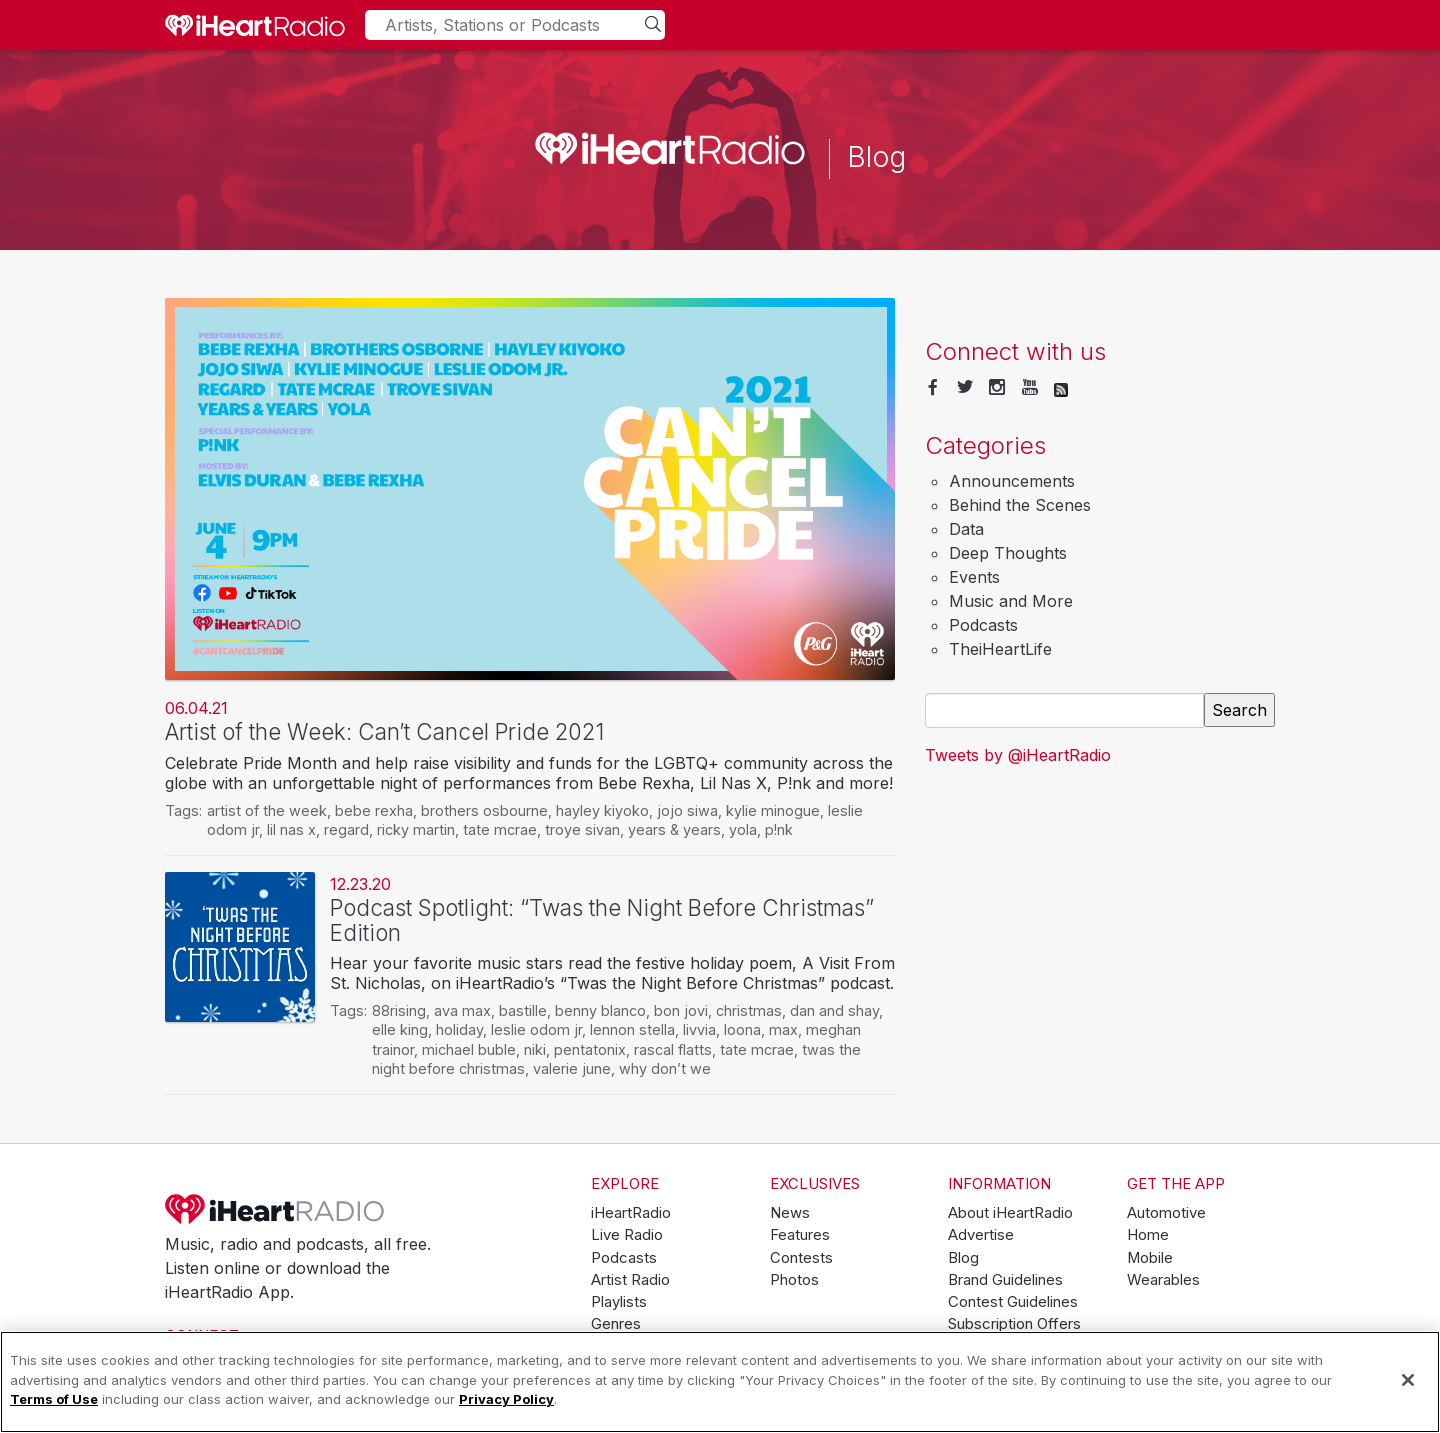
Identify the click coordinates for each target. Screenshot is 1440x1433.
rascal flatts (673, 1049)
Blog (963, 1258)
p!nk (779, 829)
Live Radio (627, 1235)
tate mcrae (500, 829)
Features (800, 1235)
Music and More (1011, 601)
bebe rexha (374, 810)
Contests (801, 1258)
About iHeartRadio (1010, 1213)
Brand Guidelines (1005, 1280)
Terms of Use (54, 1399)
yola (743, 829)
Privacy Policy (506, 1399)
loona (742, 1029)
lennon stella (632, 1029)
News (790, 1213)
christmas (749, 1010)
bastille (523, 1010)
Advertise (981, 1235)
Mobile (1150, 1258)
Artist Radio (630, 1280)
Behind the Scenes (1020, 505)
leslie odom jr (536, 1029)
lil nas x (291, 829)
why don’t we (665, 1068)
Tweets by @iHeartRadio (1018, 755)
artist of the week (267, 810)
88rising (399, 1010)
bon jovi (681, 1010)
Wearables (1163, 1280)
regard (346, 829)
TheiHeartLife (1000, 649)
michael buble (469, 1049)
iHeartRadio (275, 1209)
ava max (462, 1010)
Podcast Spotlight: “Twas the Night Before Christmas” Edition (602, 920)
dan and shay (834, 1010)
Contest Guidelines (1013, 1302)
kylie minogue (773, 810)
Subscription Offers (1014, 1324)
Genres (616, 1324)
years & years (674, 829)
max (783, 1029)
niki (535, 1049)
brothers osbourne (484, 810)
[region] (720, 1382)
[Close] (1408, 1380)
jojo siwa (687, 810)
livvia (699, 1029)
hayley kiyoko (602, 810)
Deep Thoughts (1008, 553)
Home (1148, 1235)
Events (974, 577)
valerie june (572, 1068)
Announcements (1012, 481)
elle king (400, 1029)
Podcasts (983, 625)
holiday (459, 1029)
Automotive (1166, 1213)
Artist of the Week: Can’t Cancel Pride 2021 (384, 731)
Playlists (619, 1302)
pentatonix (590, 1049)
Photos (794, 1280)
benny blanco (600, 1010)
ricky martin (416, 829)
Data (966, 529)
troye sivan (582, 829)
